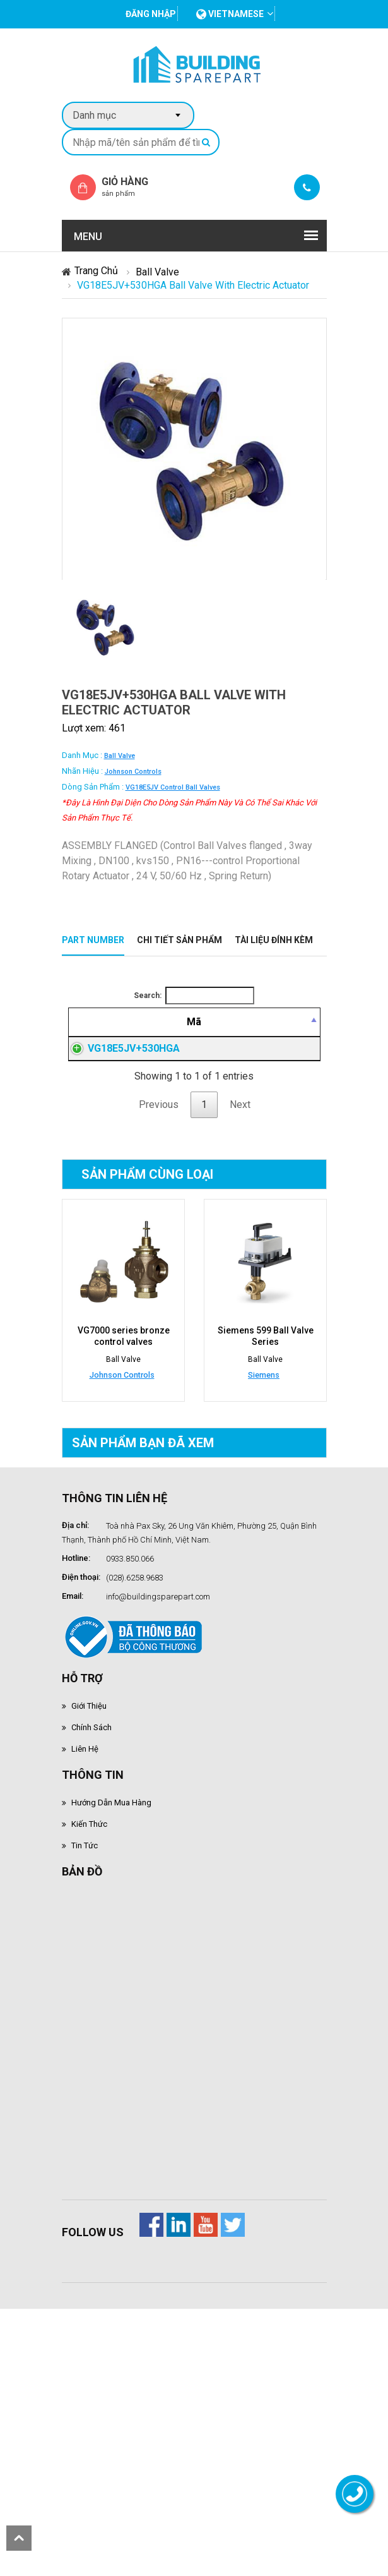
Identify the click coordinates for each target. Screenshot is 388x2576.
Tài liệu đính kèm (274, 940)
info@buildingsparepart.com (158, 1809)
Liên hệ (84, 1961)
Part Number (93, 940)
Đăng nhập (295, 1170)
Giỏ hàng (136, 187)
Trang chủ (96, 271)
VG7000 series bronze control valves (123, 1548)
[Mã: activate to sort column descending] (127, 1037)
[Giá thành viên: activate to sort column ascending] (295, 1037)
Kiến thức (89, 2036)
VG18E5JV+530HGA (134, 1170)
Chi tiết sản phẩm (179, 940)
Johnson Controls (133, 771)
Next (240, 1317)
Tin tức (84, 2057)
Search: (194, 995)
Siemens (263, 1587)
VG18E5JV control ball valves (173, 787)
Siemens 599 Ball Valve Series (265, 1548)
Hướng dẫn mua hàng (111, 2014)
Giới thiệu (89, 1918)
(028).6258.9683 (134, 1790)
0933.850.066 (130, 1771)
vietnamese (230, 14)
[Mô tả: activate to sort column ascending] (228, 1037)
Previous (159, 1317)
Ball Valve (157, 272)
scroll (19, 2538)
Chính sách (91, 1939)
